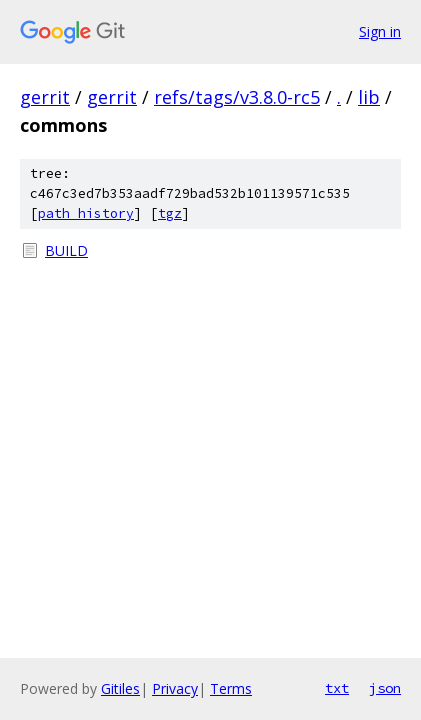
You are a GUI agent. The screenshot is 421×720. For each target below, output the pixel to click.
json (385, 688)
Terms (231, 688)
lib (369, 97)
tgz (170, 213)
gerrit (45, 97)
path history (86, 213)
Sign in (380, 31)
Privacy (175, 688)
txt (337, 688)
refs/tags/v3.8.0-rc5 (237, 97)
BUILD (66, 250)
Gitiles (120, 688)
